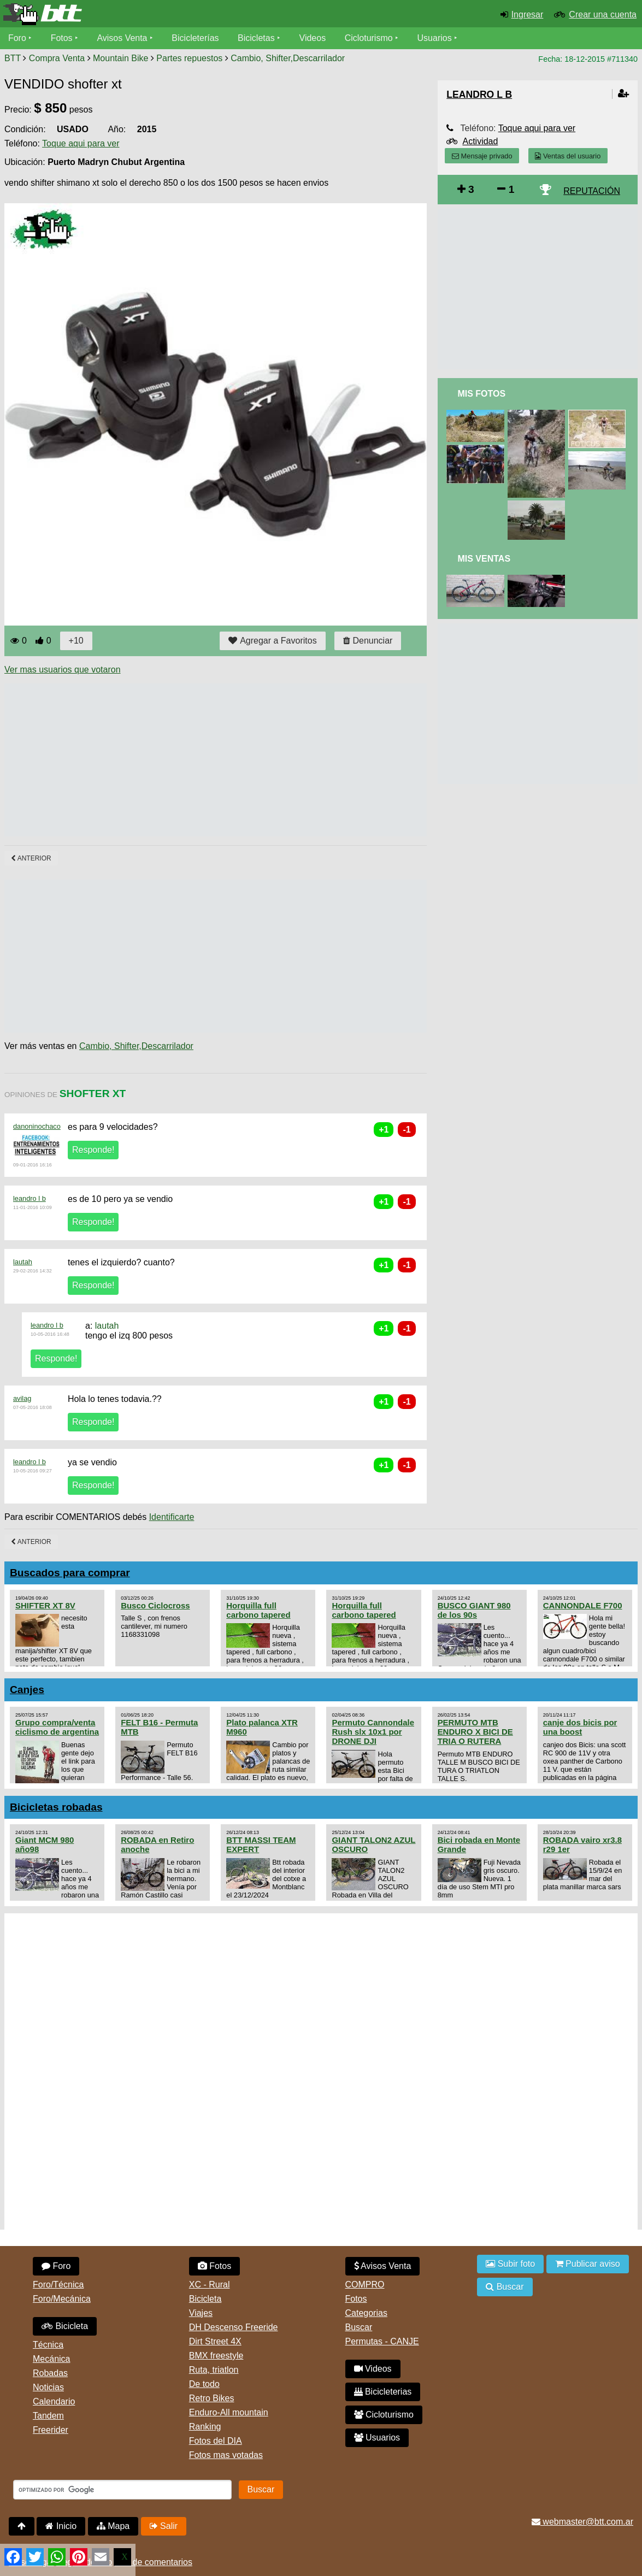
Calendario (54, 2401)
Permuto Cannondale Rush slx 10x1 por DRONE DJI (373, 1732)
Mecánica (51, 2358)
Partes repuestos (189, 58)
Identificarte (172, 1517)
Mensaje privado (482, 156)
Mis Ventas (483, 558)
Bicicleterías (195, 38)
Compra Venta (57, 58)
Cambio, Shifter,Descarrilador (288, 58)
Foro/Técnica (58, 2284)
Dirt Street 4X (215, 2341)
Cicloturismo (369, 38)
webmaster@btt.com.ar (582, 2521)
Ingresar (527, 14)
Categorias (366, 2313)
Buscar (359, 2327)
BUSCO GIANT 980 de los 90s (474, 1610)
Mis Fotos (481, 393)
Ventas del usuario (567, 156)
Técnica (48, 2344)
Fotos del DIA (215, 2440)
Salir (164, 2526)
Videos (312, 38)
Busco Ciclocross (155, 1605)
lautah (22, 1262)
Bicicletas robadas (56, 1807)
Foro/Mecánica (62, 2298)
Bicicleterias (383, 2391)
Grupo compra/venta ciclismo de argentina (57, 1727)
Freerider (50, 2429)
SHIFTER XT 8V (45, 1605)
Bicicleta (65, 2326)
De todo (204, 2384)
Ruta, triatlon (214, 2369)
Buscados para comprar (70, 1572)
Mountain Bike (120, 58)
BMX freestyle (216, 2355)
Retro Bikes (211, 2398)
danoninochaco (37, 1126)
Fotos (62, 38)
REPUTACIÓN (591, 191)
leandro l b (29, 1198)
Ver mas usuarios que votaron (62, 669)
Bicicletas (258, 38)
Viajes (201, 2313)
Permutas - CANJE (382, 2341)
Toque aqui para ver (80, 143)
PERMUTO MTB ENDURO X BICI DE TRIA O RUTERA (475, 1732)
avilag (22, 1398)
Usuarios (434, 38)
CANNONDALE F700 (582, 1605)
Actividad (480, 141)
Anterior (31, 858)
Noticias (48, 2387)
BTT (12, 58)
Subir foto (510, 2263)
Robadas (50, 2373)
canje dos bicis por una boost (580, 1727)
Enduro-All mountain (228, 2412)
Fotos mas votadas (226, 2455)
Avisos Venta (122, 38)
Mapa (113, 2526)
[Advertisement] (203, 759)
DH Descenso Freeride (233, 2327)
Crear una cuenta (603, 14)
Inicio (60, 2526)
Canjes (27, 1689)
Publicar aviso (587, 2263)
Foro (17, 38)
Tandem (48, 2415)
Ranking (205, 2426)
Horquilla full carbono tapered (258, 1610)
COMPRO (365, 2284)
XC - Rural (209, 2284)
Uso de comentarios (153, 2562)
